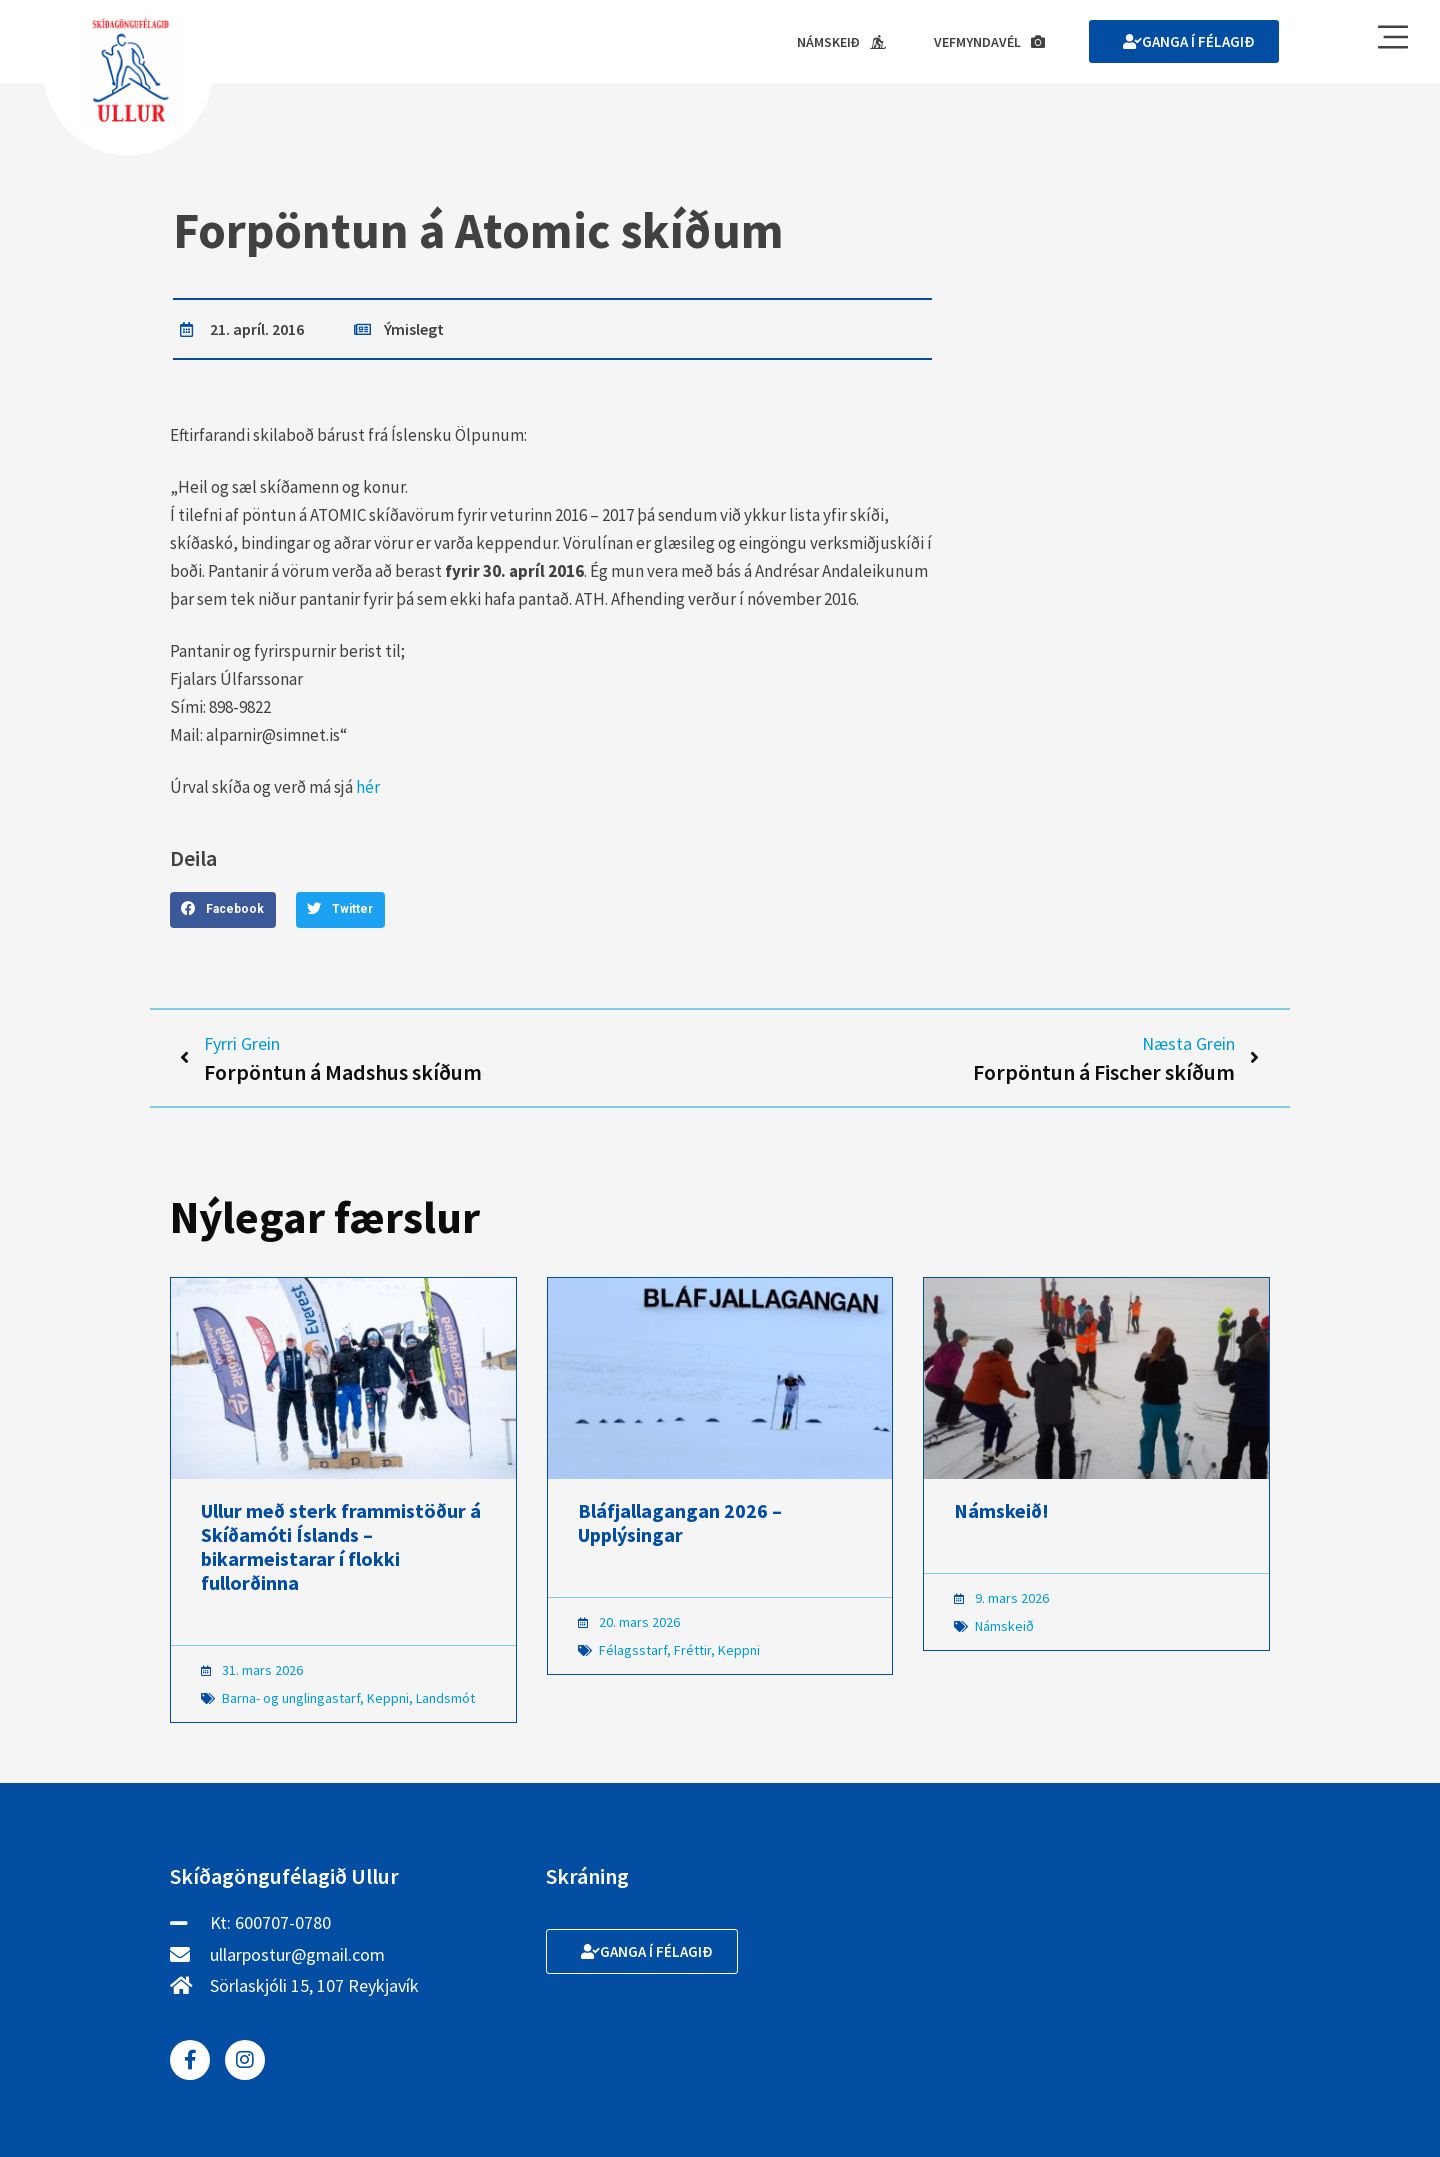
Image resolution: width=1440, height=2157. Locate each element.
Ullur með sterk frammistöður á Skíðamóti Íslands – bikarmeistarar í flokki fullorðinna (341, 1546)
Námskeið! (1001, 1510)
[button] (223, 910)
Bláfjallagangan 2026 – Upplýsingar (680, 1522)
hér (368, 787)
